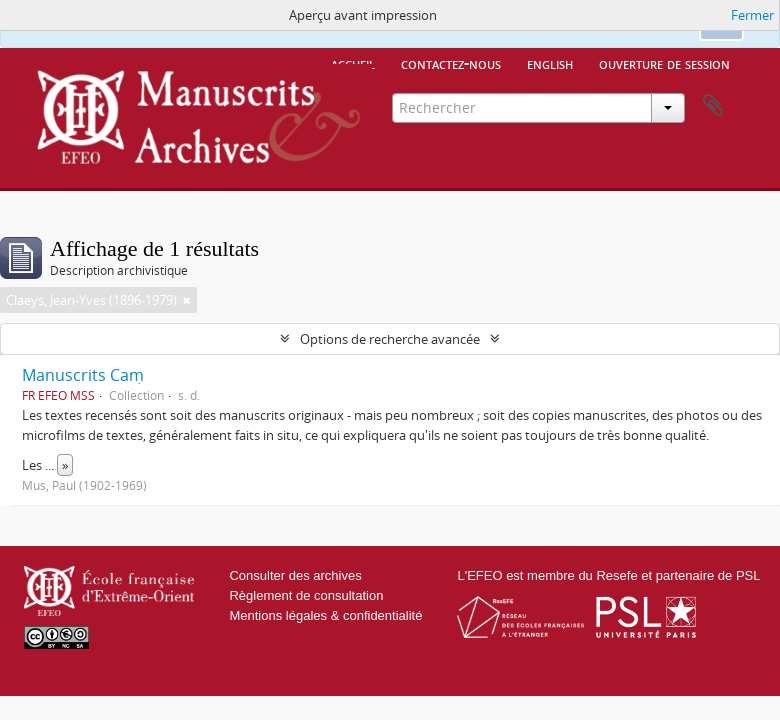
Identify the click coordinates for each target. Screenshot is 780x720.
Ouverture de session (664, 63)
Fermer (752, 15)
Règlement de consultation (306, 595)
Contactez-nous (451, 63)
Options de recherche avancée (390, 339)
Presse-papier (713, 106)
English (550, 63)
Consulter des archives (295, 575)
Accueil (353, 63)
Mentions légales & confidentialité (325, 615)
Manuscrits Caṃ (83, 375)
